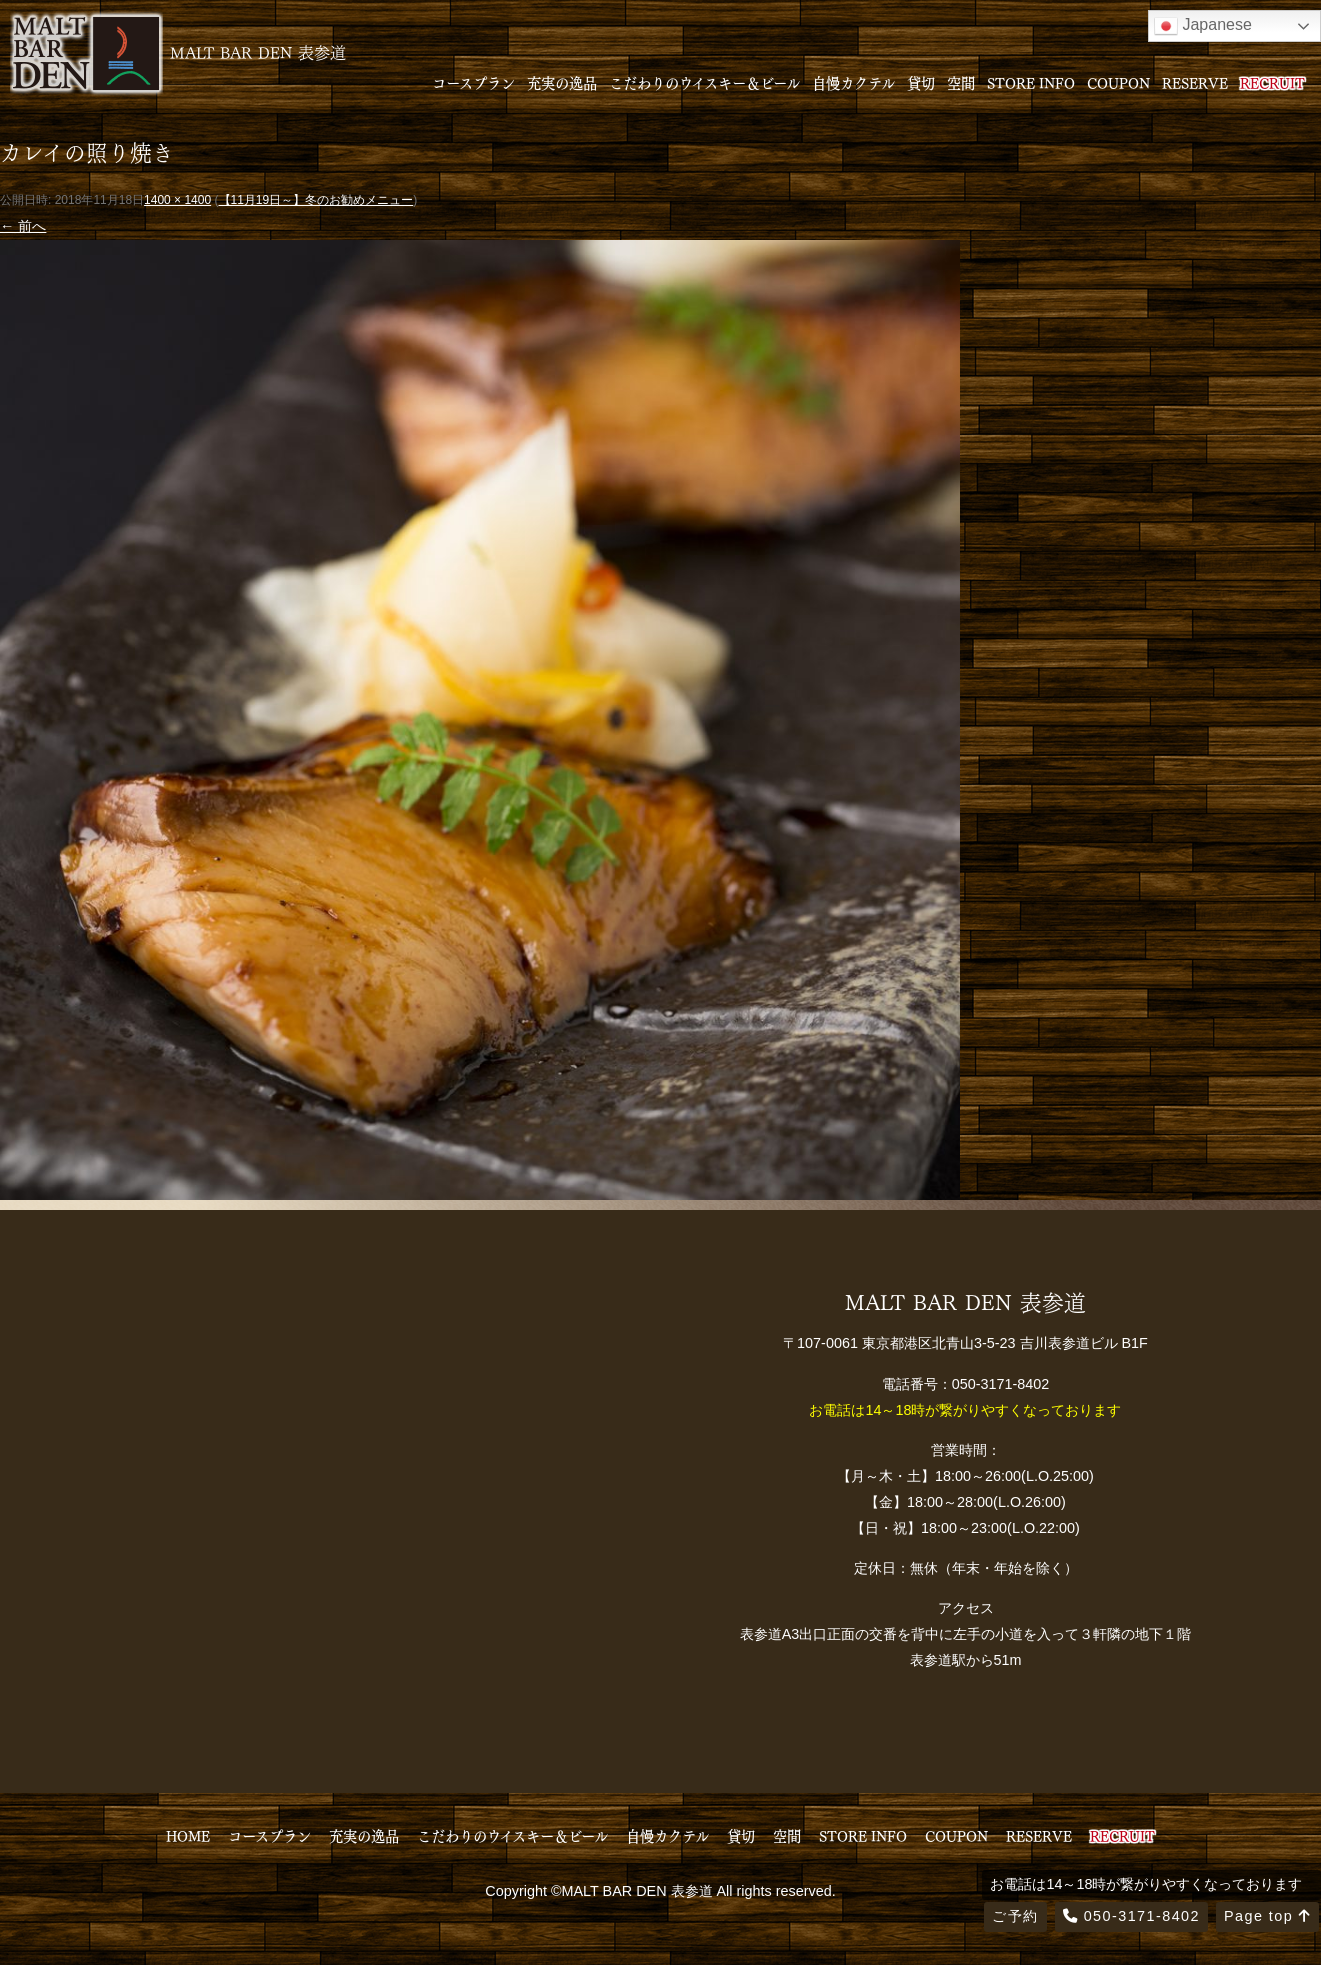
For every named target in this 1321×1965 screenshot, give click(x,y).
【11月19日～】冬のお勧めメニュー (316, 200)
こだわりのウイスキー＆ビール (704, 82)
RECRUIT (1272, 82)
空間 (961, 82)
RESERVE (1195, 82)
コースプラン (473, 82)
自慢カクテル (853, 82)
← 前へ (23, 226)
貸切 (921, 82)
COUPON (1118, 82)
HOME (188, 1835)
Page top (1267, 1916)
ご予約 (1015, 1916)
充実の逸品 (562, 82)
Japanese (1203, 26)
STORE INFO (1031, 82)
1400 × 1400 (177, 200)
